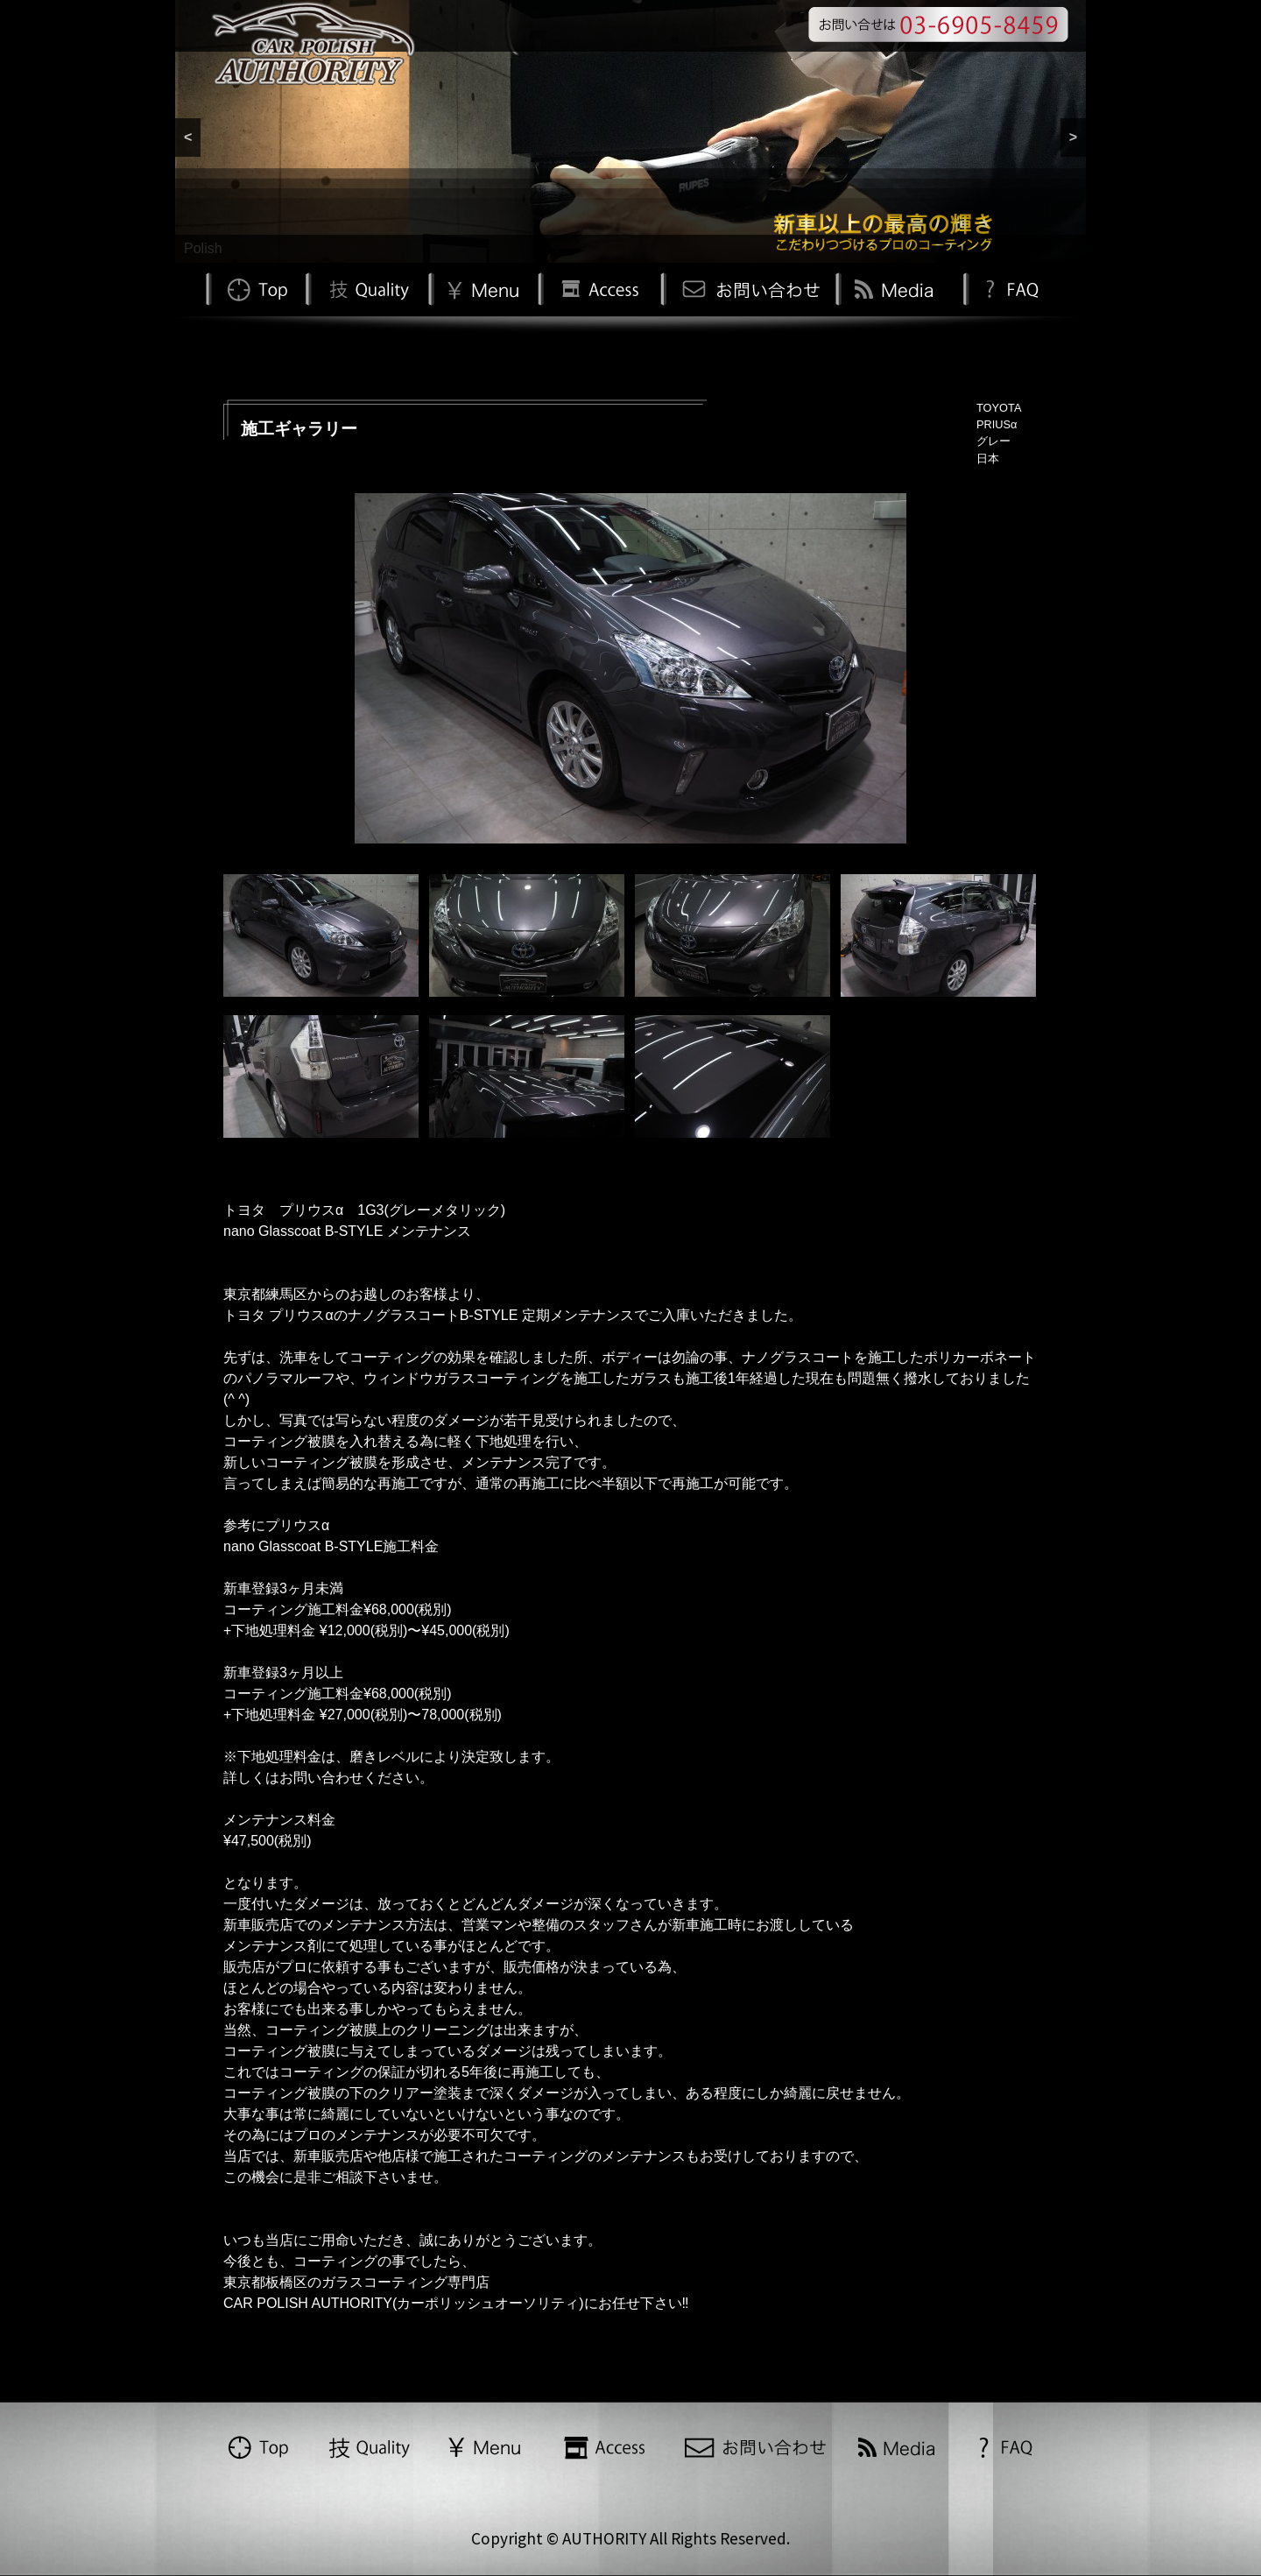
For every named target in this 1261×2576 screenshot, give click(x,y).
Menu (483, 288)
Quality (367, 288)
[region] (630, 131)
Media (896, 288)
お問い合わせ (747, 288)
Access (599, 288)
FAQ (1010, 288)
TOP (256, 288)
